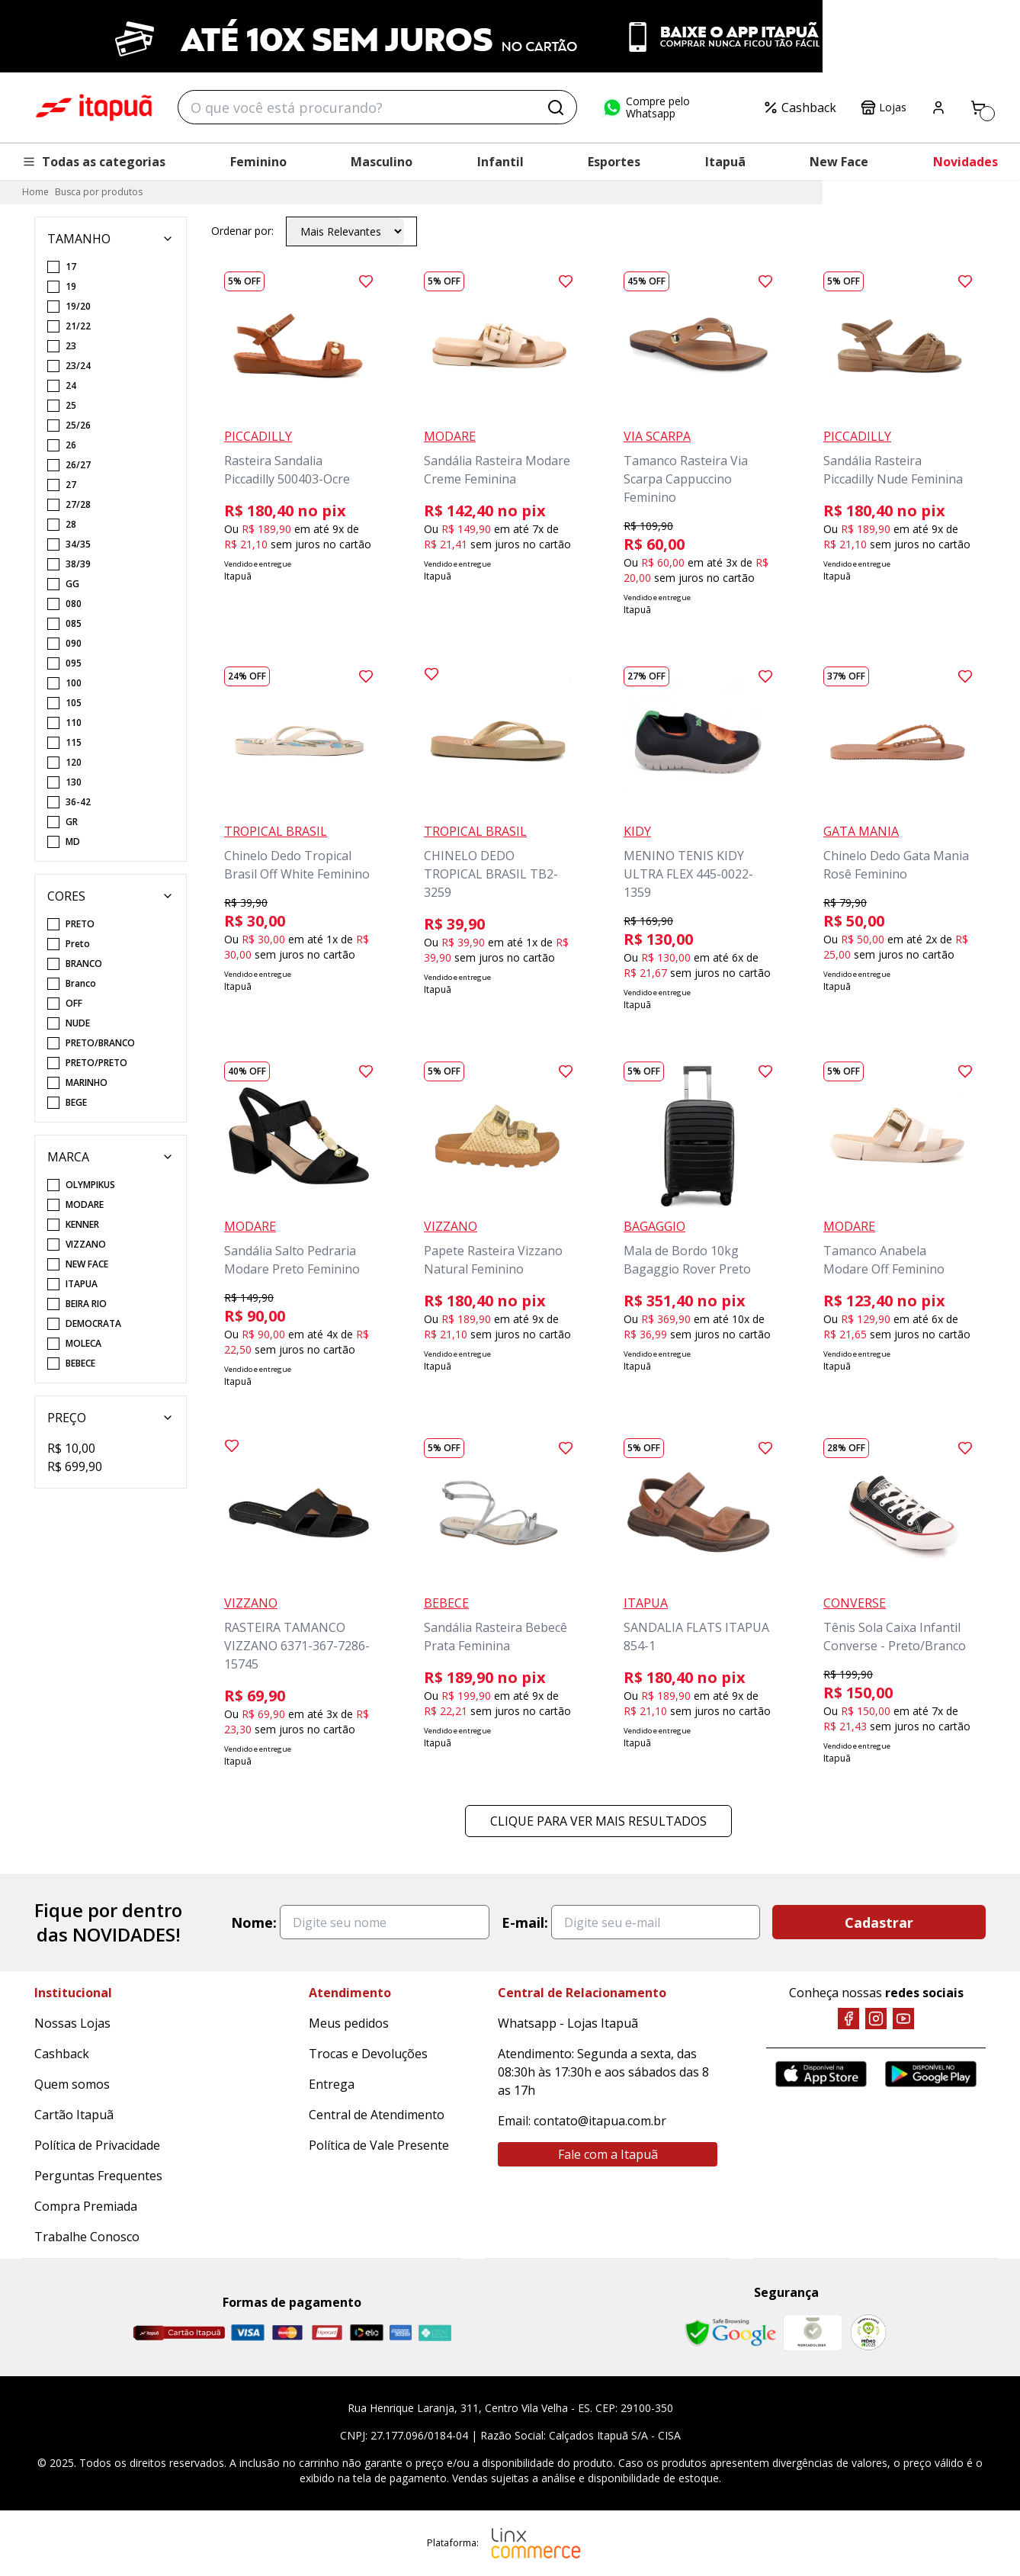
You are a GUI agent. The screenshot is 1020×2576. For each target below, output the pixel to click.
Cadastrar (879, 1922)
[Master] (287, 2332)
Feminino (258, 161)
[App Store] (821, 2073)
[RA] (868, 2332)
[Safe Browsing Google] (730, 2333)
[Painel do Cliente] (938, 107)
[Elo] (366, 2332)
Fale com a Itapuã (608, 2154)
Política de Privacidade (97, 2145)
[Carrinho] (978, 107)
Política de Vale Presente (379, 2145)
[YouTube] (903, 2018)
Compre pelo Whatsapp (645, 107)
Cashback (799, 107)
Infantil (500, 161)
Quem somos (72, 2084)
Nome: (254, 1922)
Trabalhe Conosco (87, 2236)
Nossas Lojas (72, 2023)
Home (35, 191)
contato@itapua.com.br (600, 2120)
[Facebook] (848, 2018)
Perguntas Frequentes (98, 2175)
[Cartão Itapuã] (179, 2332)
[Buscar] (556, 107)
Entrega (331, 2084)
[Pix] (434, 2332)
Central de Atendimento (376, 2114)
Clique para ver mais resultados (598, 1821)
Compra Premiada (85, 2206)
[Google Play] (931, 2073)
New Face (839, 161)
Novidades (965, 161)
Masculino (381, 161)
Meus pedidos (349, 2023)
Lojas (883, 107)
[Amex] (401, 2332)
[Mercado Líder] (812, 2333)
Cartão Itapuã (74, 2114)
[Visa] (248, 2332)
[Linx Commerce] (536, 2543)
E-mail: (525, 1922)
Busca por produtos (99, 191)
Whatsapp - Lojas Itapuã (568, 2023)
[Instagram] (876, 2018)
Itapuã (725, 161)
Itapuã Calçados (93, 108)
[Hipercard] (327, 2332)
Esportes (614, 161)
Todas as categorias (93, 161)
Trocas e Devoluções (368, 2053)
